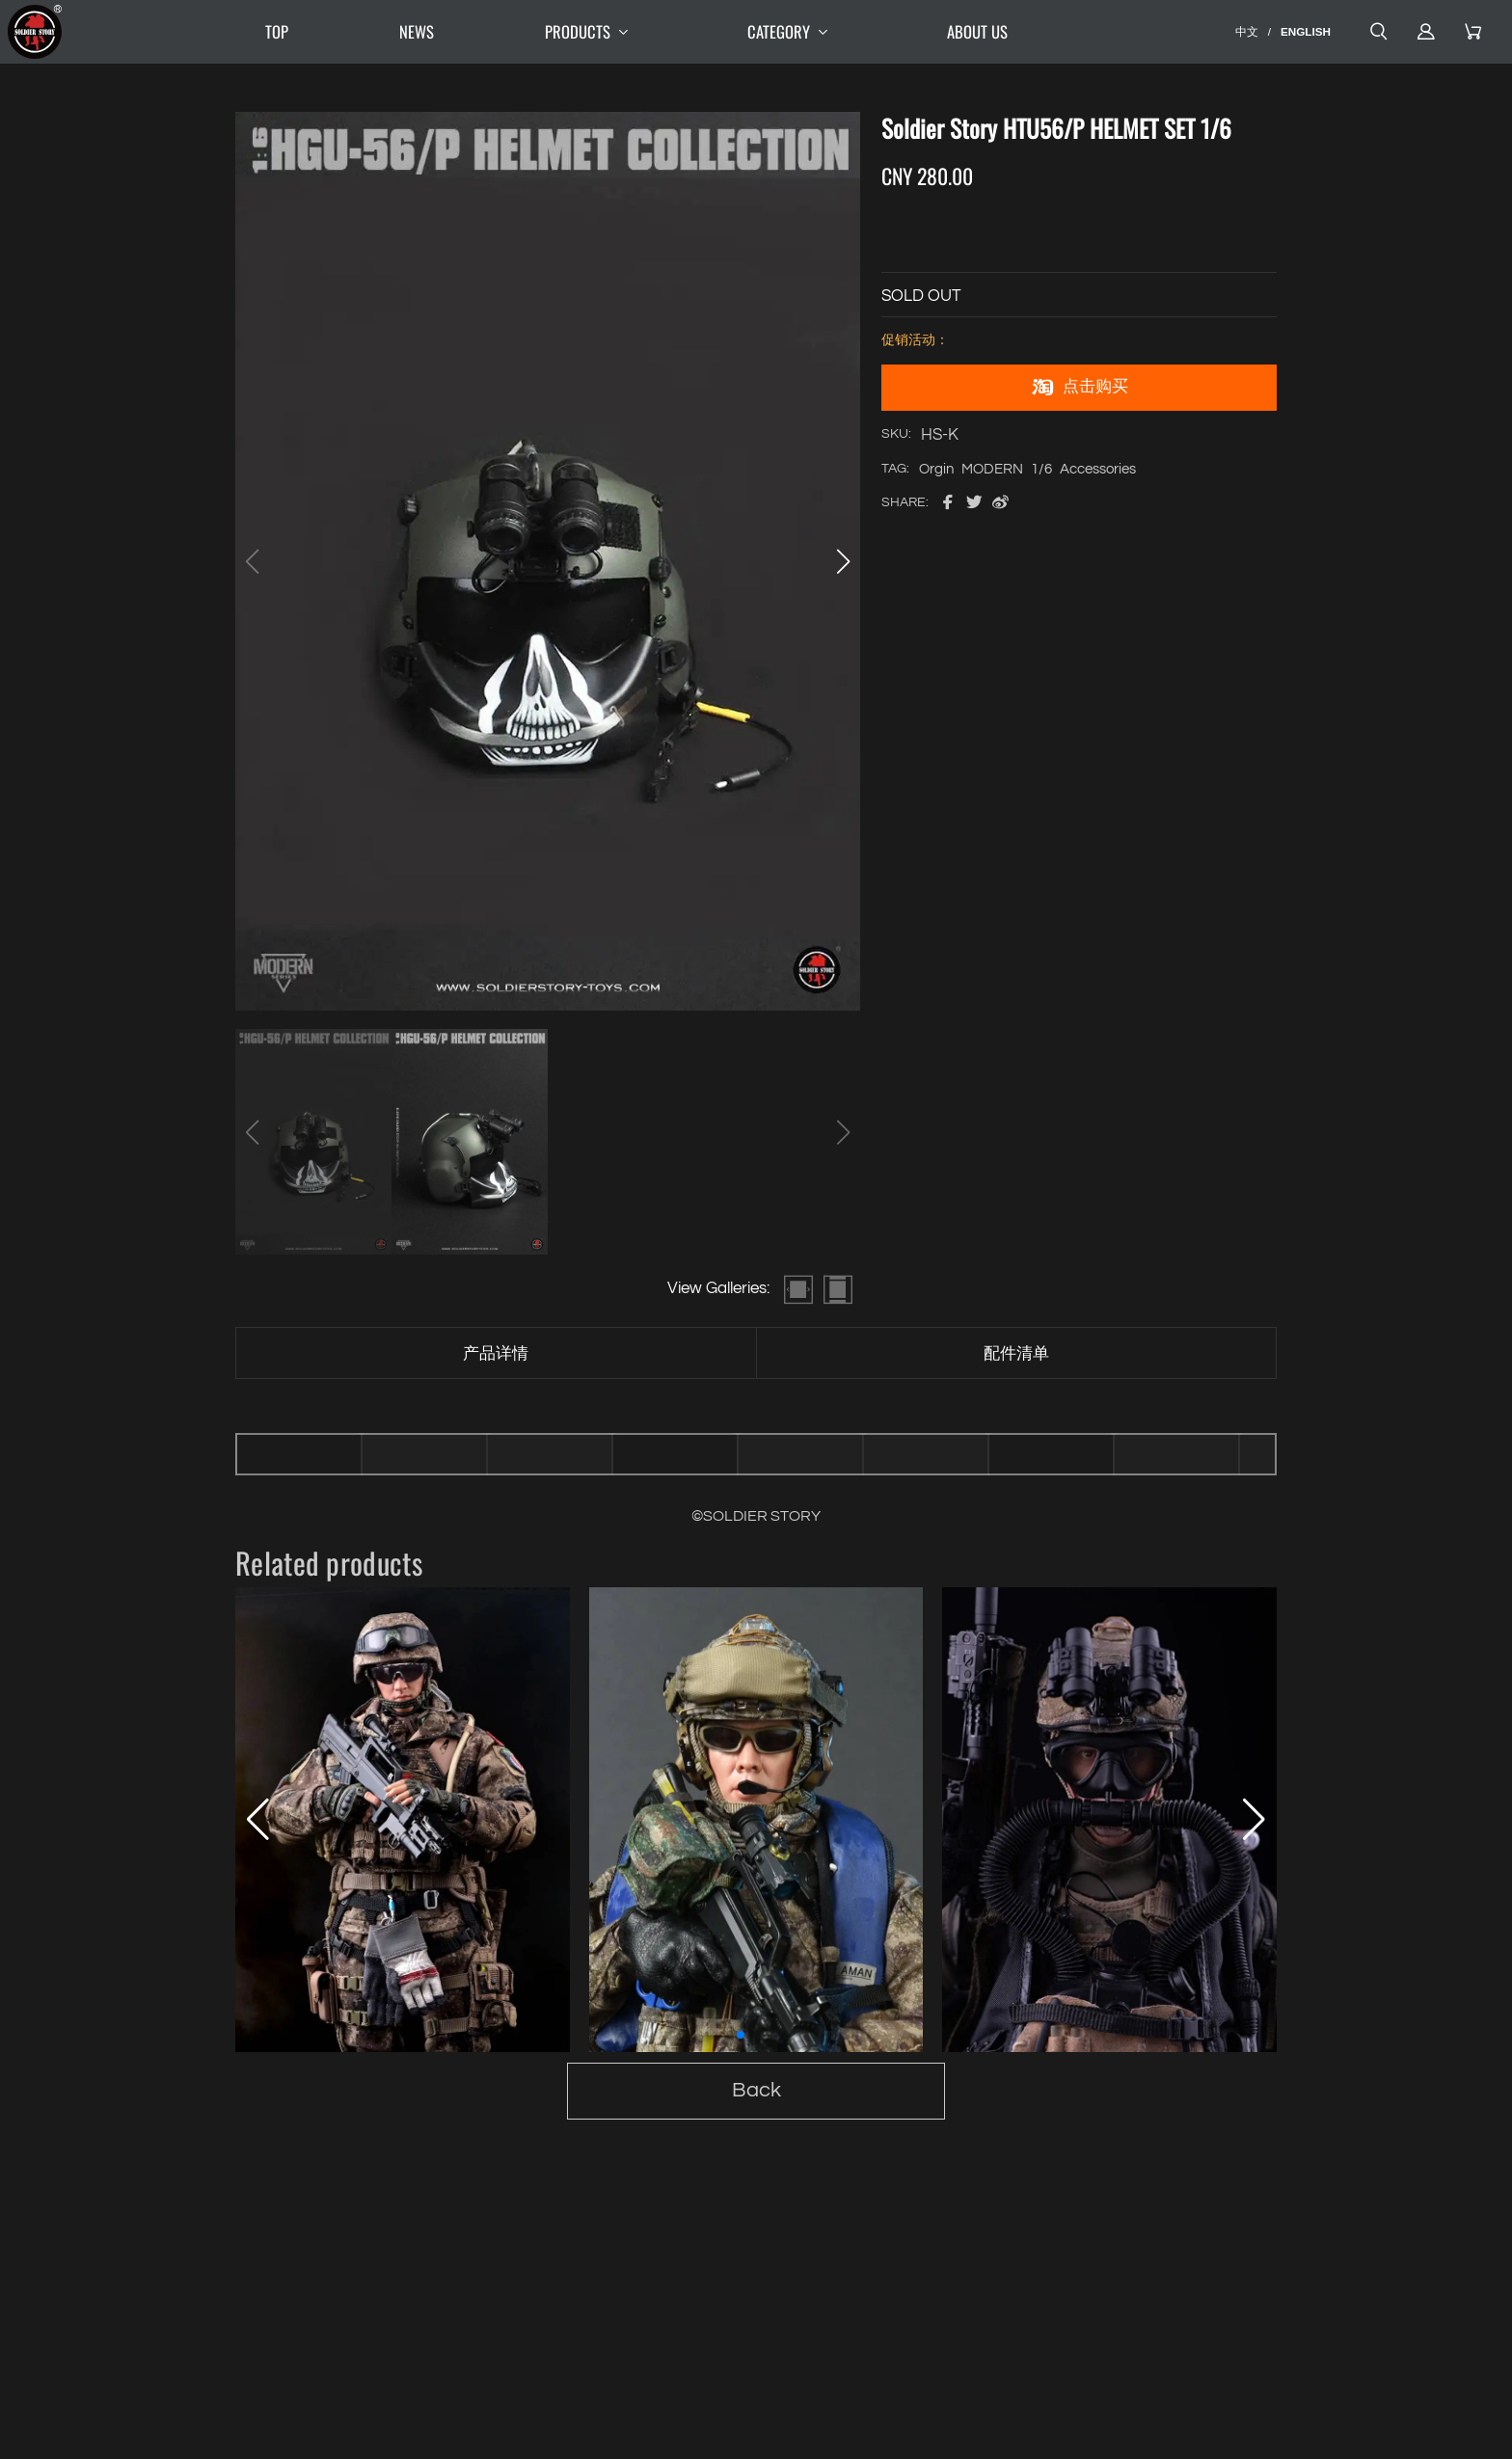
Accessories (1098, 469)
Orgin (936, 469)
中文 (1246, 31)
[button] (842, 561)
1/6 (1041, 469)
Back (756, 2090)
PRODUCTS (590, 32)
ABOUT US (977, 31)
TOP (276, 31)
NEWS (416, 31)
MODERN (992, 469)
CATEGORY (791, 32)
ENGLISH (1306, 31)
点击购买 (1079, 387)
